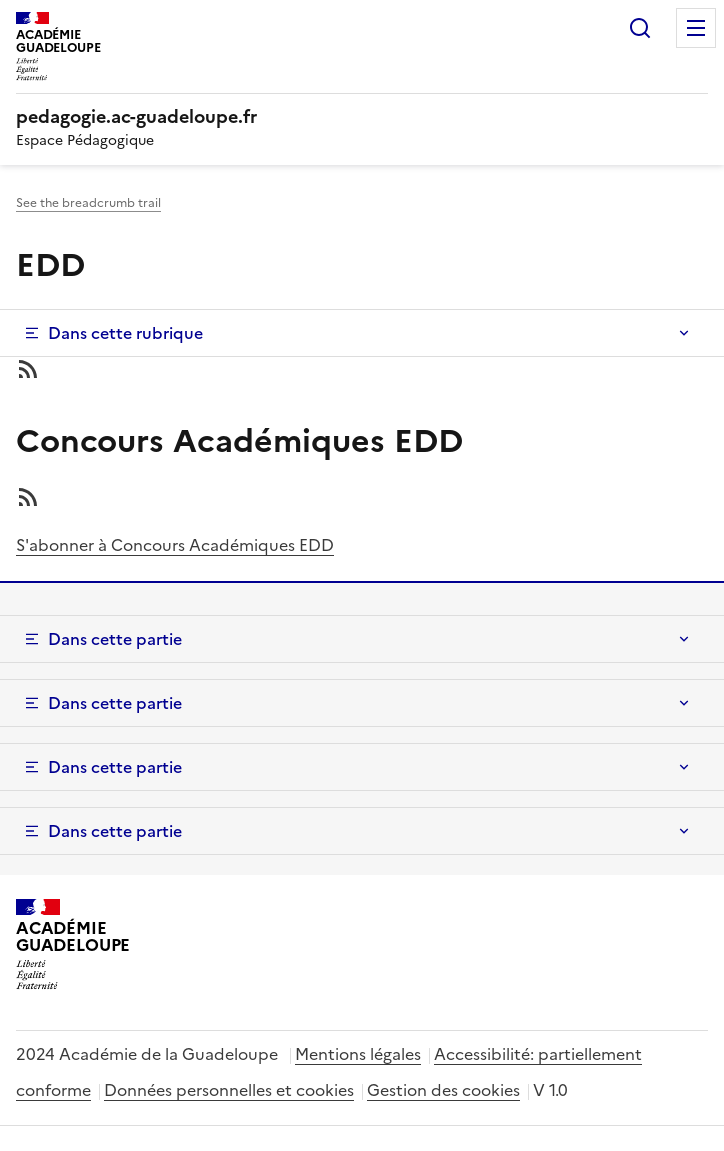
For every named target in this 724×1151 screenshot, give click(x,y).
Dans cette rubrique (125, 333)
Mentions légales (358, 1054)
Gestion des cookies (443, 1090)
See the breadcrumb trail (88, 203)
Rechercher (640, 28)
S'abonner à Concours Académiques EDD (175, 545)
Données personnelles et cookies (229, 1090)
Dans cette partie (115, 639)
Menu (696, 28)
